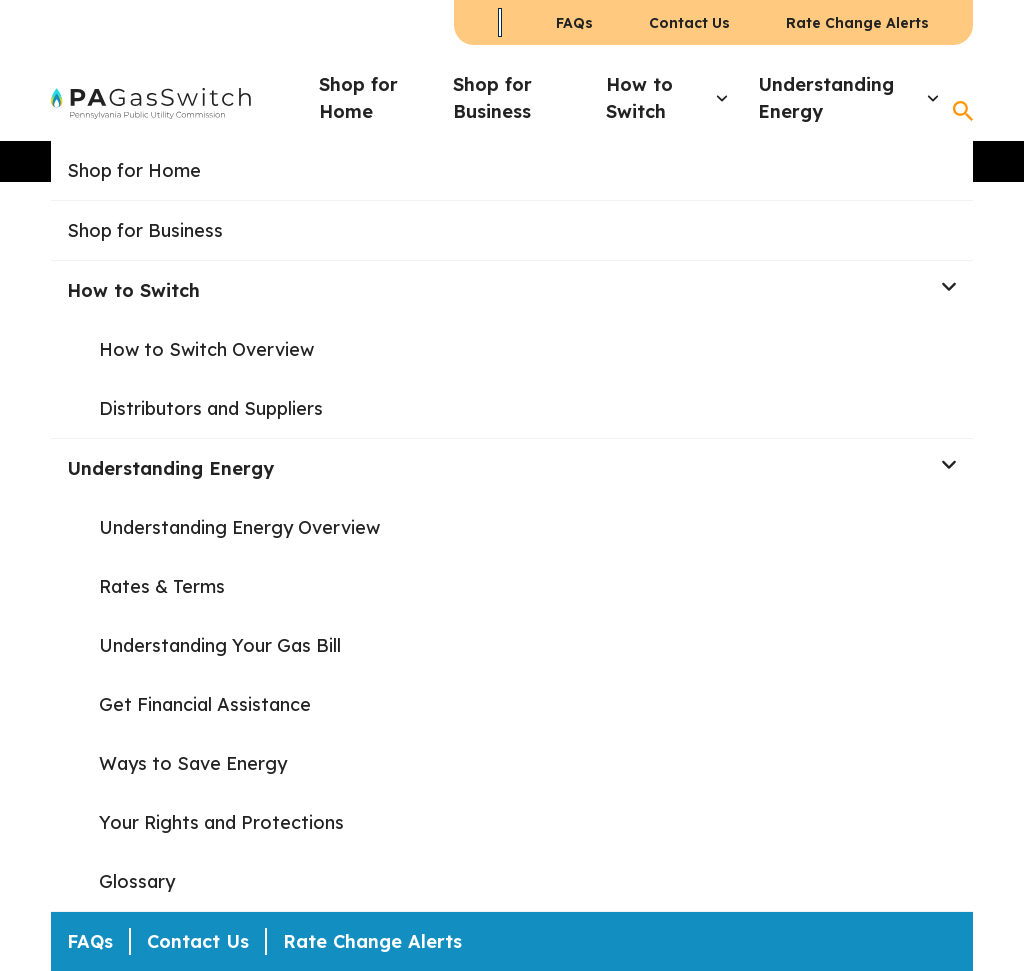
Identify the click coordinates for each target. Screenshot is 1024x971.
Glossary (137, 881)
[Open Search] (963, 111)
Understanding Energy (826, 98)
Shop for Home (358, 98)
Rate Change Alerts (857, 23)
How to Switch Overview (206, 349)
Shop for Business (492, 98)
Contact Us (689, 23)
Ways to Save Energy (193, 763)
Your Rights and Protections (221, 822)
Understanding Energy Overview (239, 527)
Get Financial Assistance (205, 704)
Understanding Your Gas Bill (220, 645)
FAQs (574, 23)
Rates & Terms (162, 586)
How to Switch (639, 98)
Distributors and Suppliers (211, 408)
